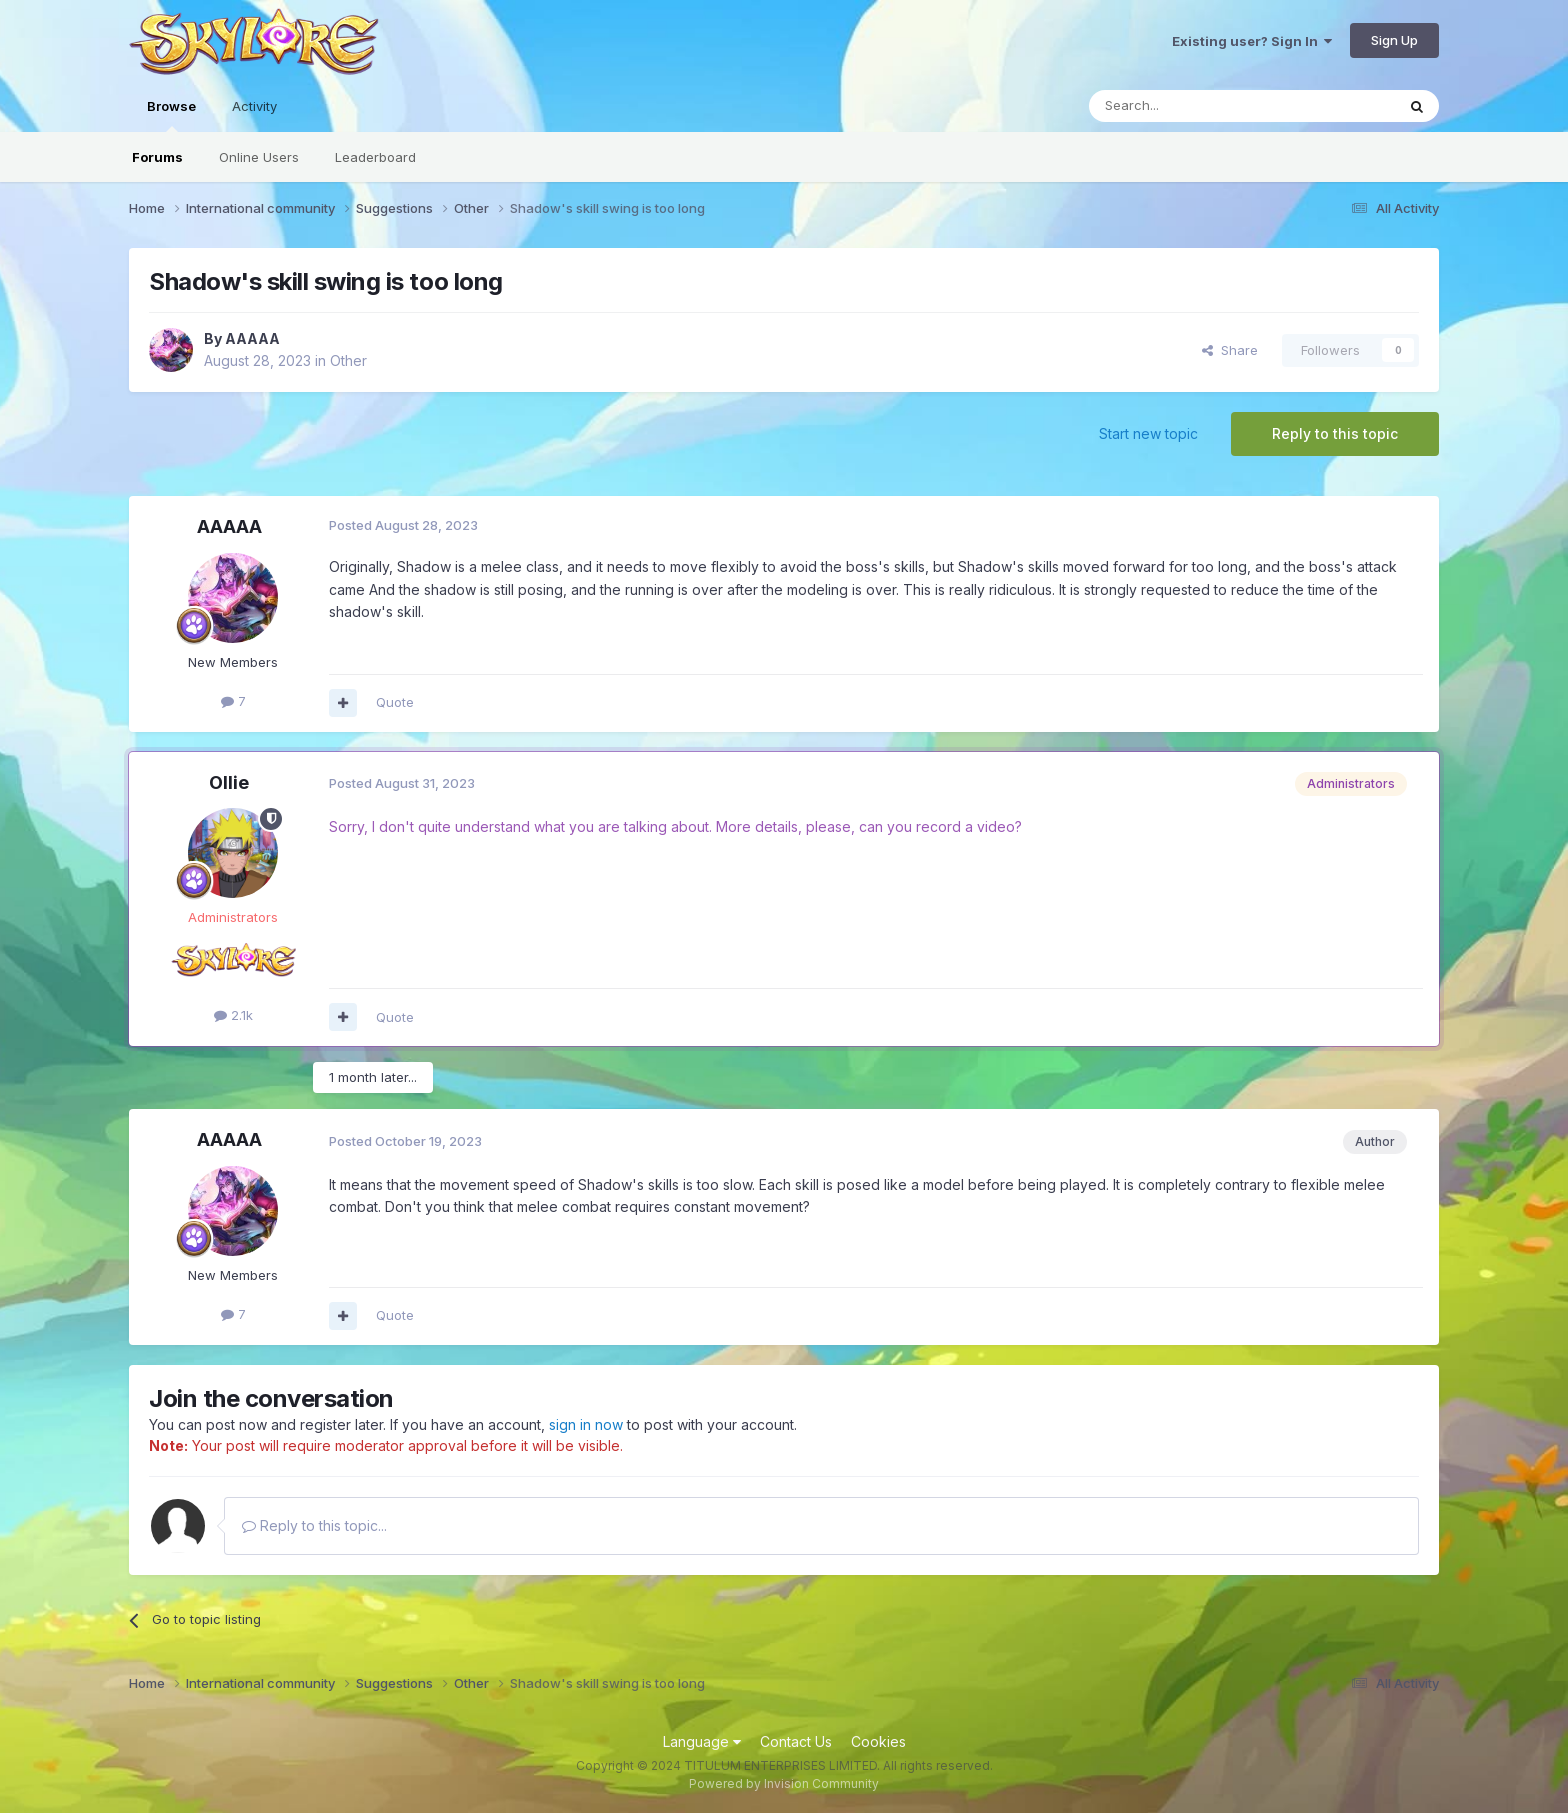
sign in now (586, 1424)
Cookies (878, 1741)
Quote (395, 702)
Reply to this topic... (314, 1525)
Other (348, 360)
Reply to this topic (1335, 433)
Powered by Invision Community (784, 1783)
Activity (254, 106)
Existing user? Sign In (1252, 41)
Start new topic (1148, 433)
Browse (171, 115)
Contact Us (796, 1741)
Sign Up (1394, 40)
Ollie (229, 782)
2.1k (233, 1015)
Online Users (259, 157)
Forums (157, 157)
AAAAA (252, 338)
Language (702, 1741)
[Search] (1191, 106)
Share (1230, 350)
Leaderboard (375, 157)
